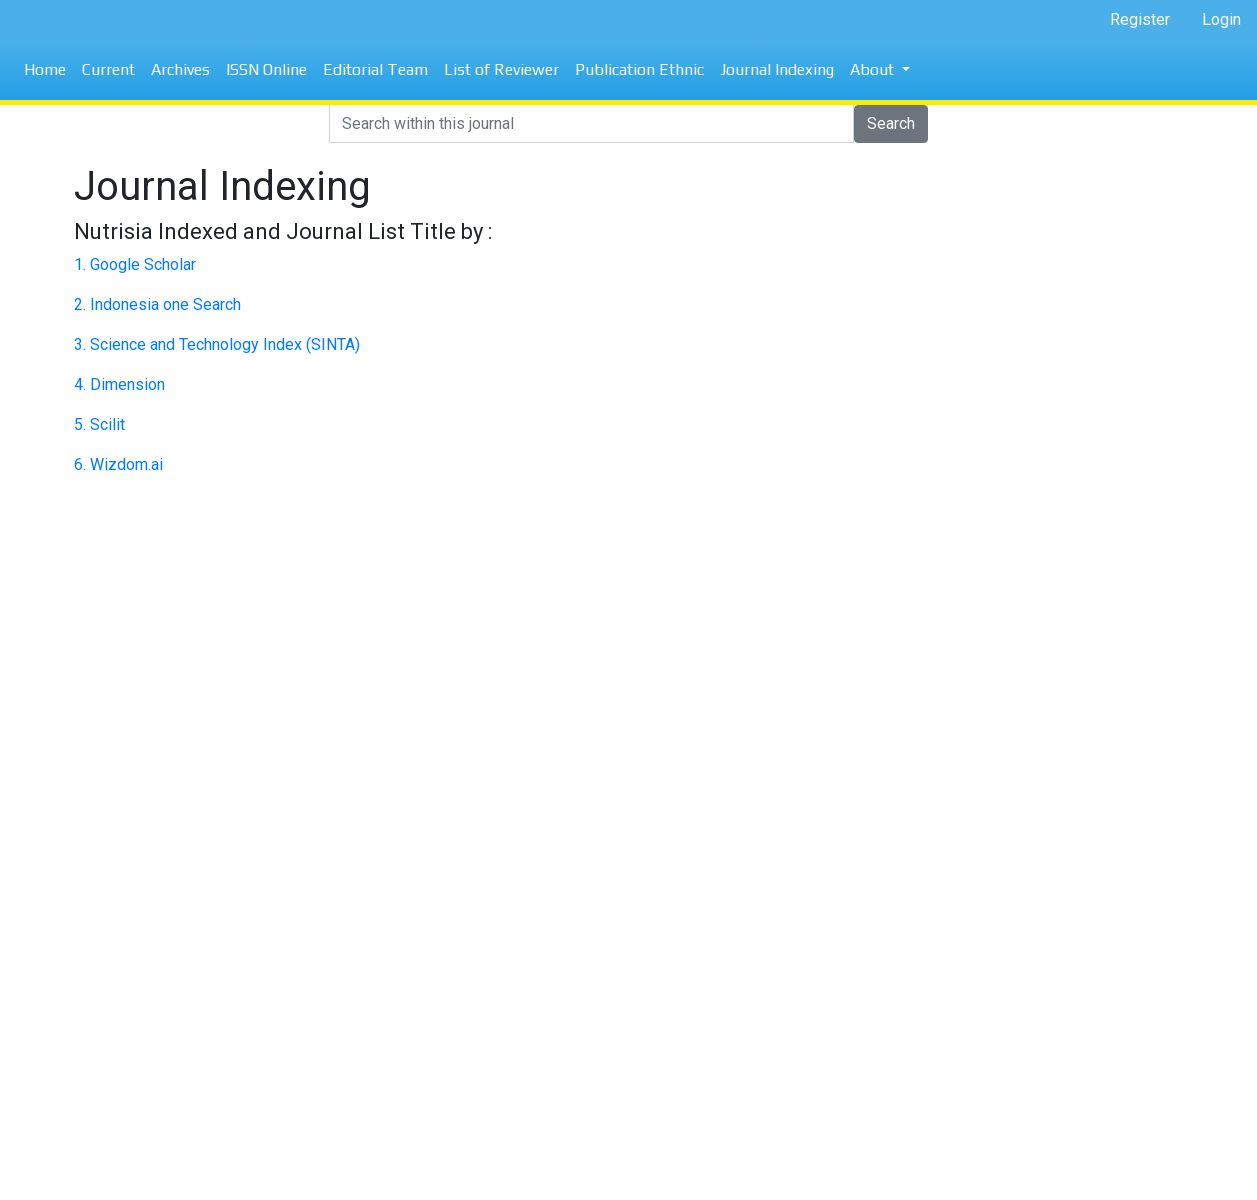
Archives (180, 69)
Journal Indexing (777, 69)
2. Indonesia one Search (157, 304)
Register (1140, 19)
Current (108, 69)
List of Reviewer (501, 69)
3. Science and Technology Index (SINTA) (217, 344)
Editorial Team (375, 69)
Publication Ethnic (639, 69)
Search (891, 123)
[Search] (591, 124)
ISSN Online (266, 69)
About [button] (874, 69)
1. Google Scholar (135, 264)
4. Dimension (119, 384)
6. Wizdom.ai (118, 464)
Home (45, 69)
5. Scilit (99, 424)
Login (1221, 19)
